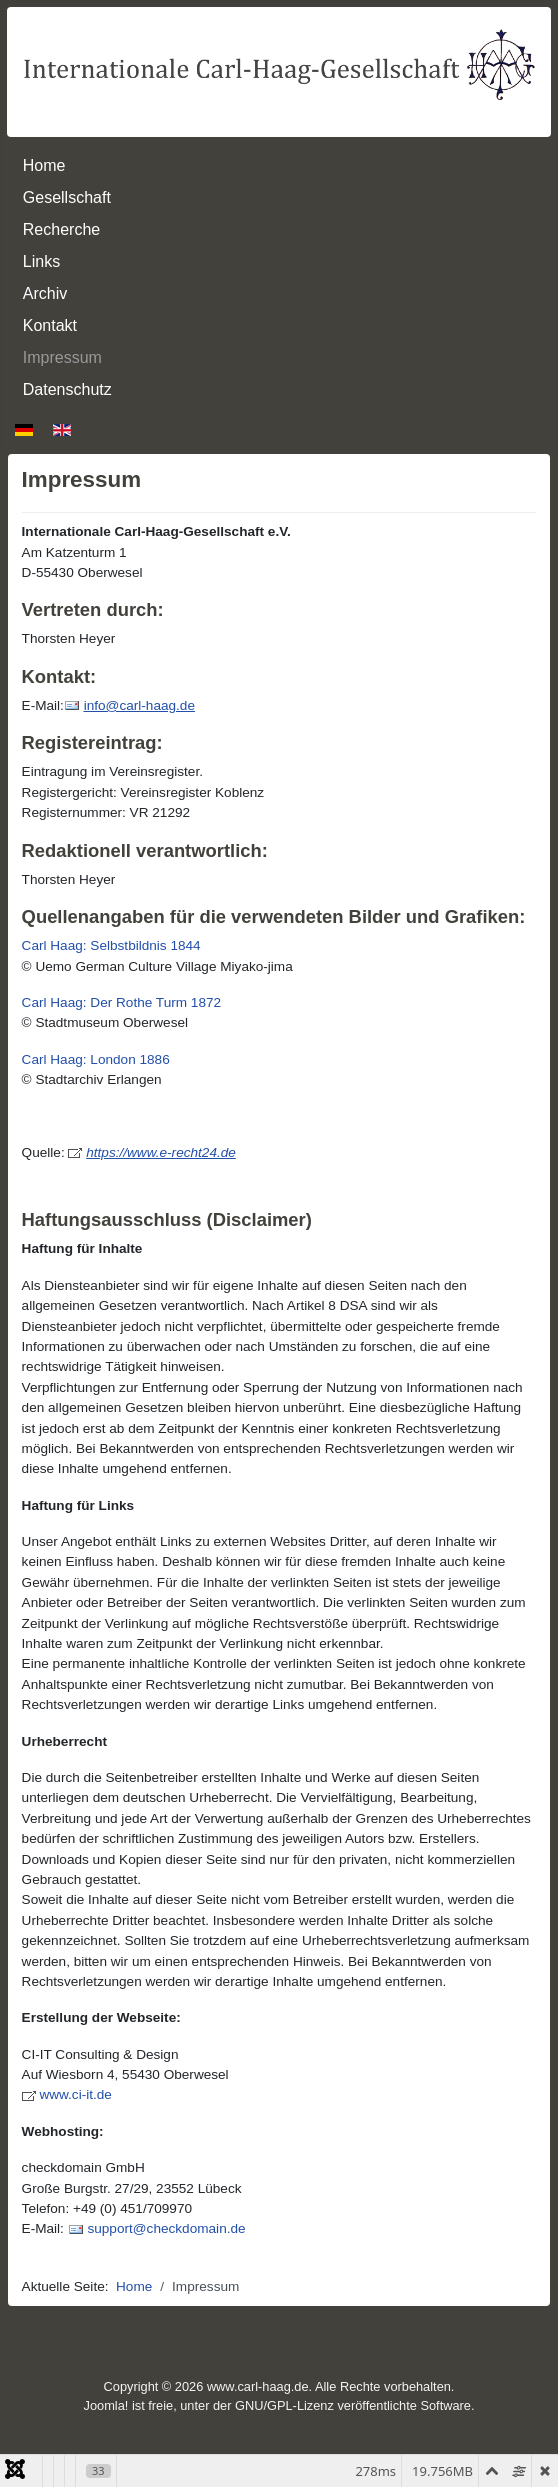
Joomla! (106, 2405)
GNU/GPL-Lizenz (284, 2405)
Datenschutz (67, 389)
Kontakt (50, 325)
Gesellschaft (67, 197)
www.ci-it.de (75, 2094)
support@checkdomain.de (166, 2228)
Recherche (61, 229)
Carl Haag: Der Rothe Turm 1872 (121, 1002)
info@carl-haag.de (139, 705)
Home (44, 165)
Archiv (45, 293)
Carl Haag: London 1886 (96, 1059)
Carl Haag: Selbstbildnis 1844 (111, 945)
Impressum (62, 357)
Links (41, 261)
